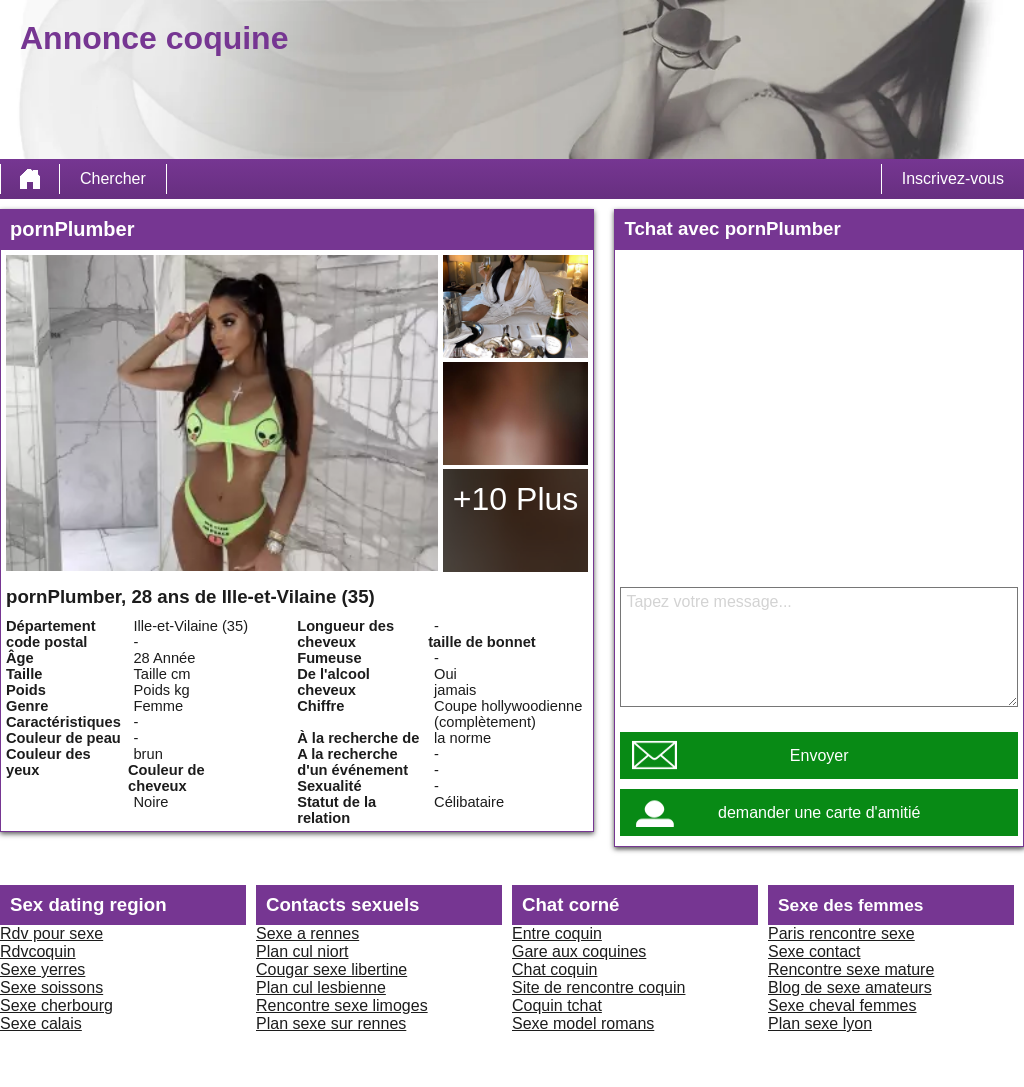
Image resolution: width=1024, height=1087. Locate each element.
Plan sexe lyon (820, 1023)
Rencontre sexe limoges (342, 1005)
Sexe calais (41, 1023)
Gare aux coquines (579, 951)
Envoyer (819, 755)
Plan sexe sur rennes (331, 1023)
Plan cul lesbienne (321, 987)
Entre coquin (557, 933)
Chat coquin (554, 969)
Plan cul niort (302, 951)
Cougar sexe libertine (331, 969)
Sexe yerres (42, 969)
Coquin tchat (557, 1005)
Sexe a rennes (307, 933)
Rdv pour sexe (51, 933)
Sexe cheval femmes (842, 1005)
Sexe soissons (51, 987)
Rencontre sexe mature (851, 969)
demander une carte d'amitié (819, 812)
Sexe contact (814, 951)
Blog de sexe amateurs (850, 987)
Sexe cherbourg (56, 1005)
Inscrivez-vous (953, 178)
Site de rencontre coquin (598, 987)
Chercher (113, 178)
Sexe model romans (583, 1023)
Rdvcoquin (38, 951)
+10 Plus (515, 499)
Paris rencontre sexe (841, 933)
